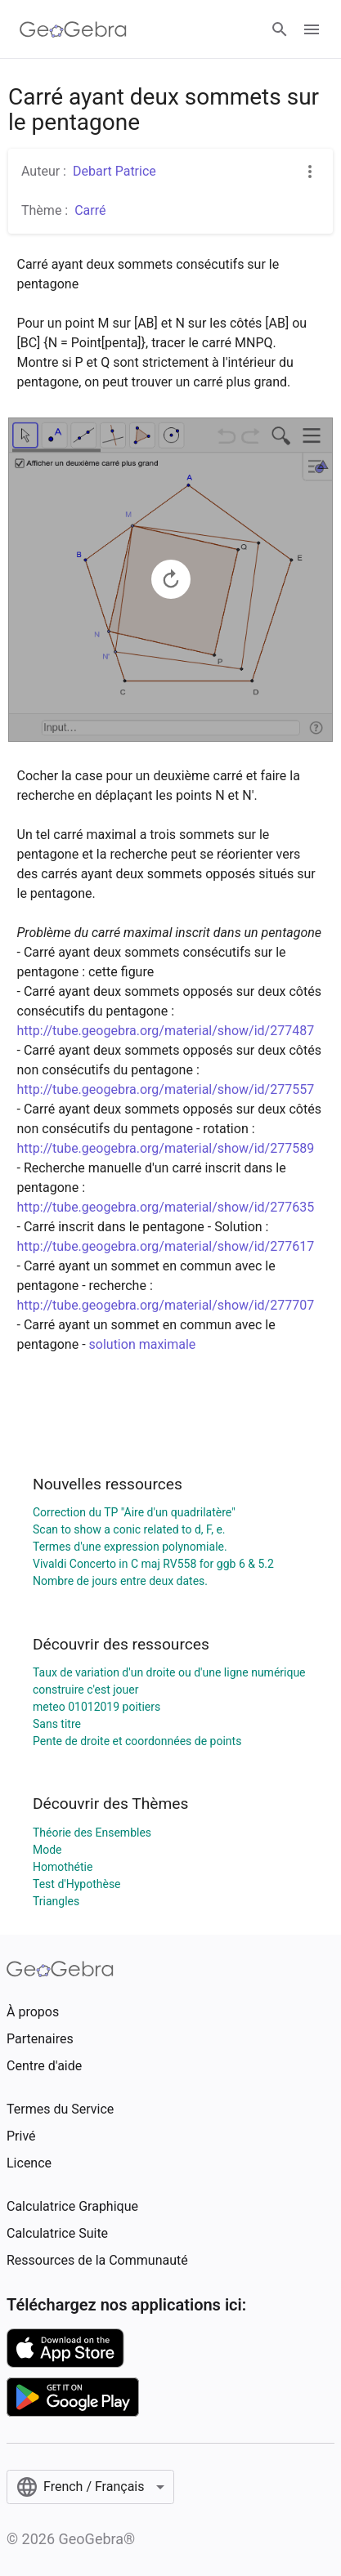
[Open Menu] (311, 29)
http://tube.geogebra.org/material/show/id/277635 (166, 1207)
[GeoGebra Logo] (73, 29)
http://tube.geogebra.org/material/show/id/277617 (166, 1246)
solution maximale (142, 1344)
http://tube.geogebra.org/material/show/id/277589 (166, 1148)
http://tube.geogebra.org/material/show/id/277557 (166, 1089)
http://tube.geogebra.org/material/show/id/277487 (166, 1030)
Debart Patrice (114, 171)
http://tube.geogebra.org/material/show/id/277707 (166, 1305)
